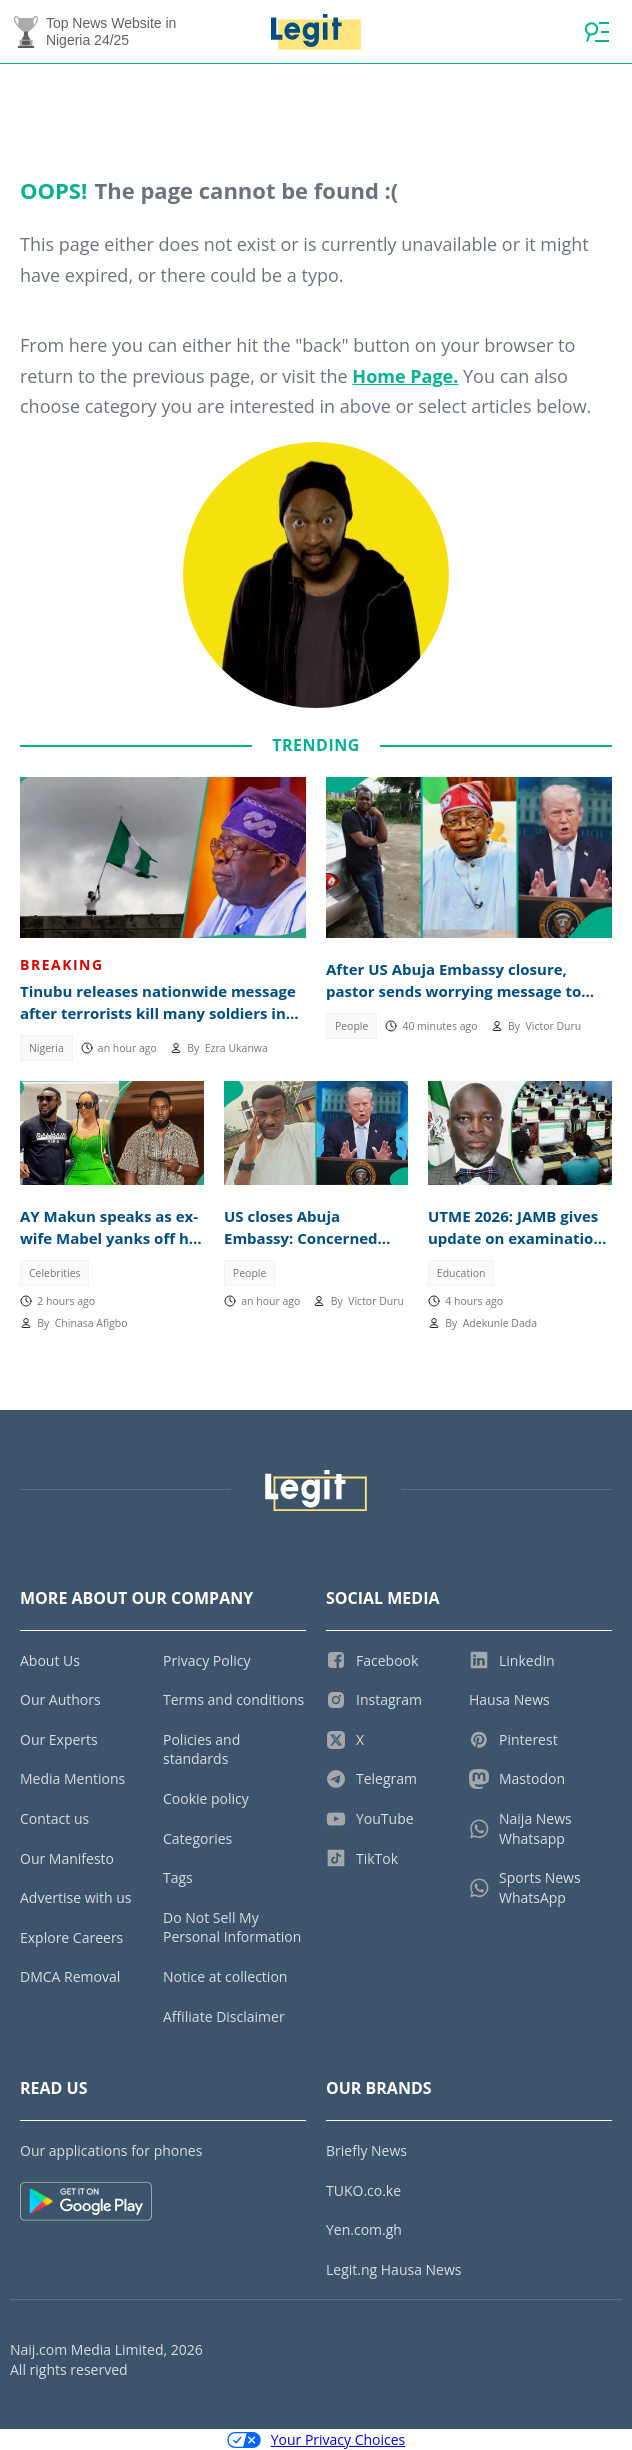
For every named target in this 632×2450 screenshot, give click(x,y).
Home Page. (405, 376)
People (352, 1026)
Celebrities (55, 1273)
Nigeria (46, 1048)
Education (461, 1273)
